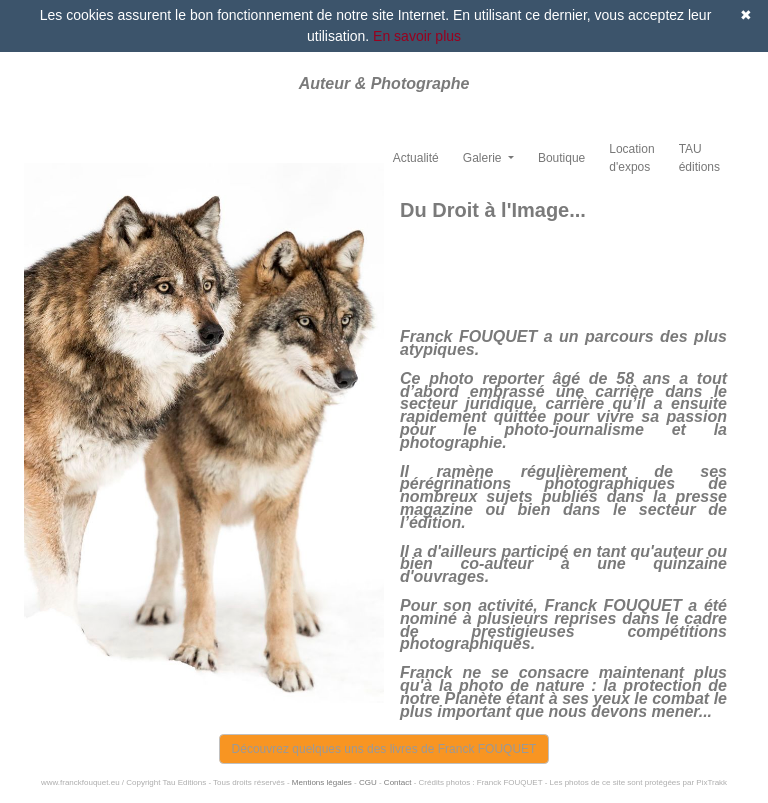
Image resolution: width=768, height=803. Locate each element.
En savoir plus (417, 36)
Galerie (484, 158)
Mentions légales (322, 782)
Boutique (561, 158)
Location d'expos (631, 158)
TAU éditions (699, 158)
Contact (398, 782)
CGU (368, 782)
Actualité (416, 158)
